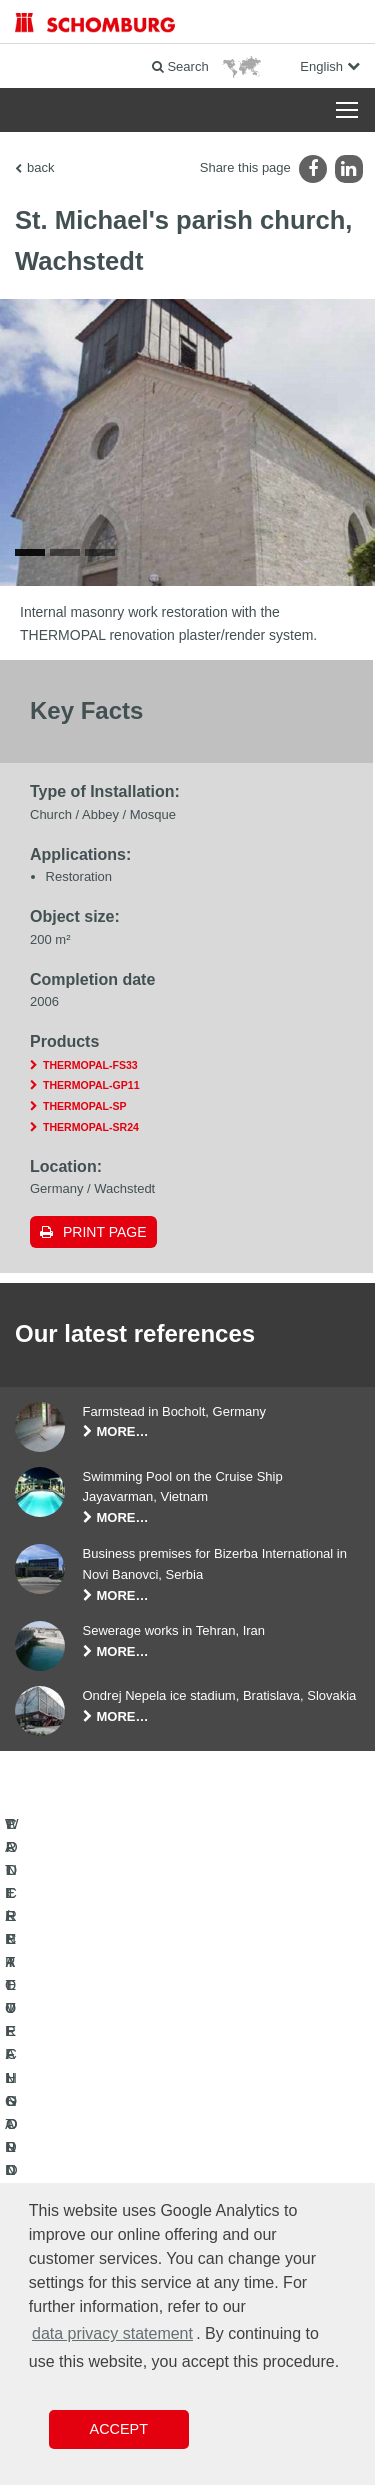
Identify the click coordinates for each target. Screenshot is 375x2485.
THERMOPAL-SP (85, 1112)
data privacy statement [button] (112, 2333)
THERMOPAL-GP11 (91, 1091)
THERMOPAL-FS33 (90, 1070)
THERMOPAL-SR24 (91, 1132)
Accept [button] (119, 2429)
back (40, 167)
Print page (105, 1238)
